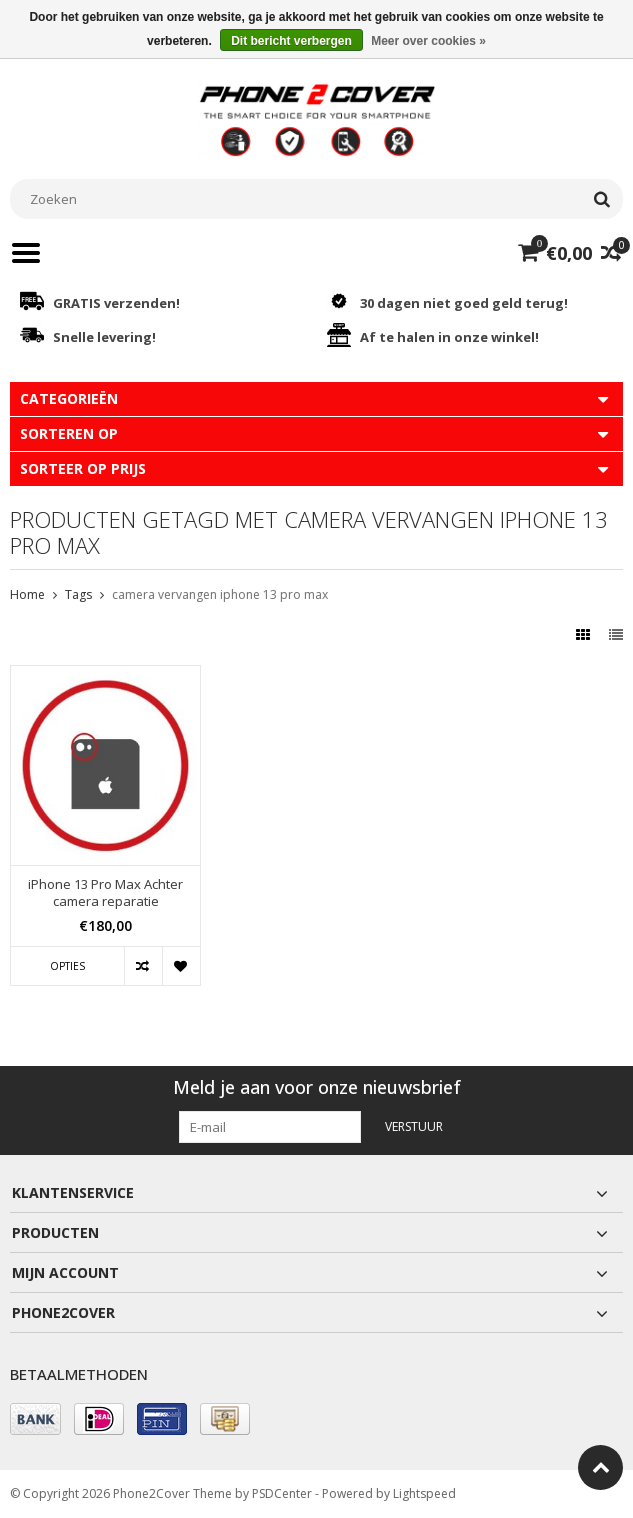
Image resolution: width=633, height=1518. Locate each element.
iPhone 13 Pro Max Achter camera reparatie (105, 893)
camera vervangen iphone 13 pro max (220, 594)
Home (27, 594)
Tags (78, 594)
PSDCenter (282, 1493)
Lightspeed (424, 1493)
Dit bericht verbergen (291, 41)
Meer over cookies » (428, 41)
